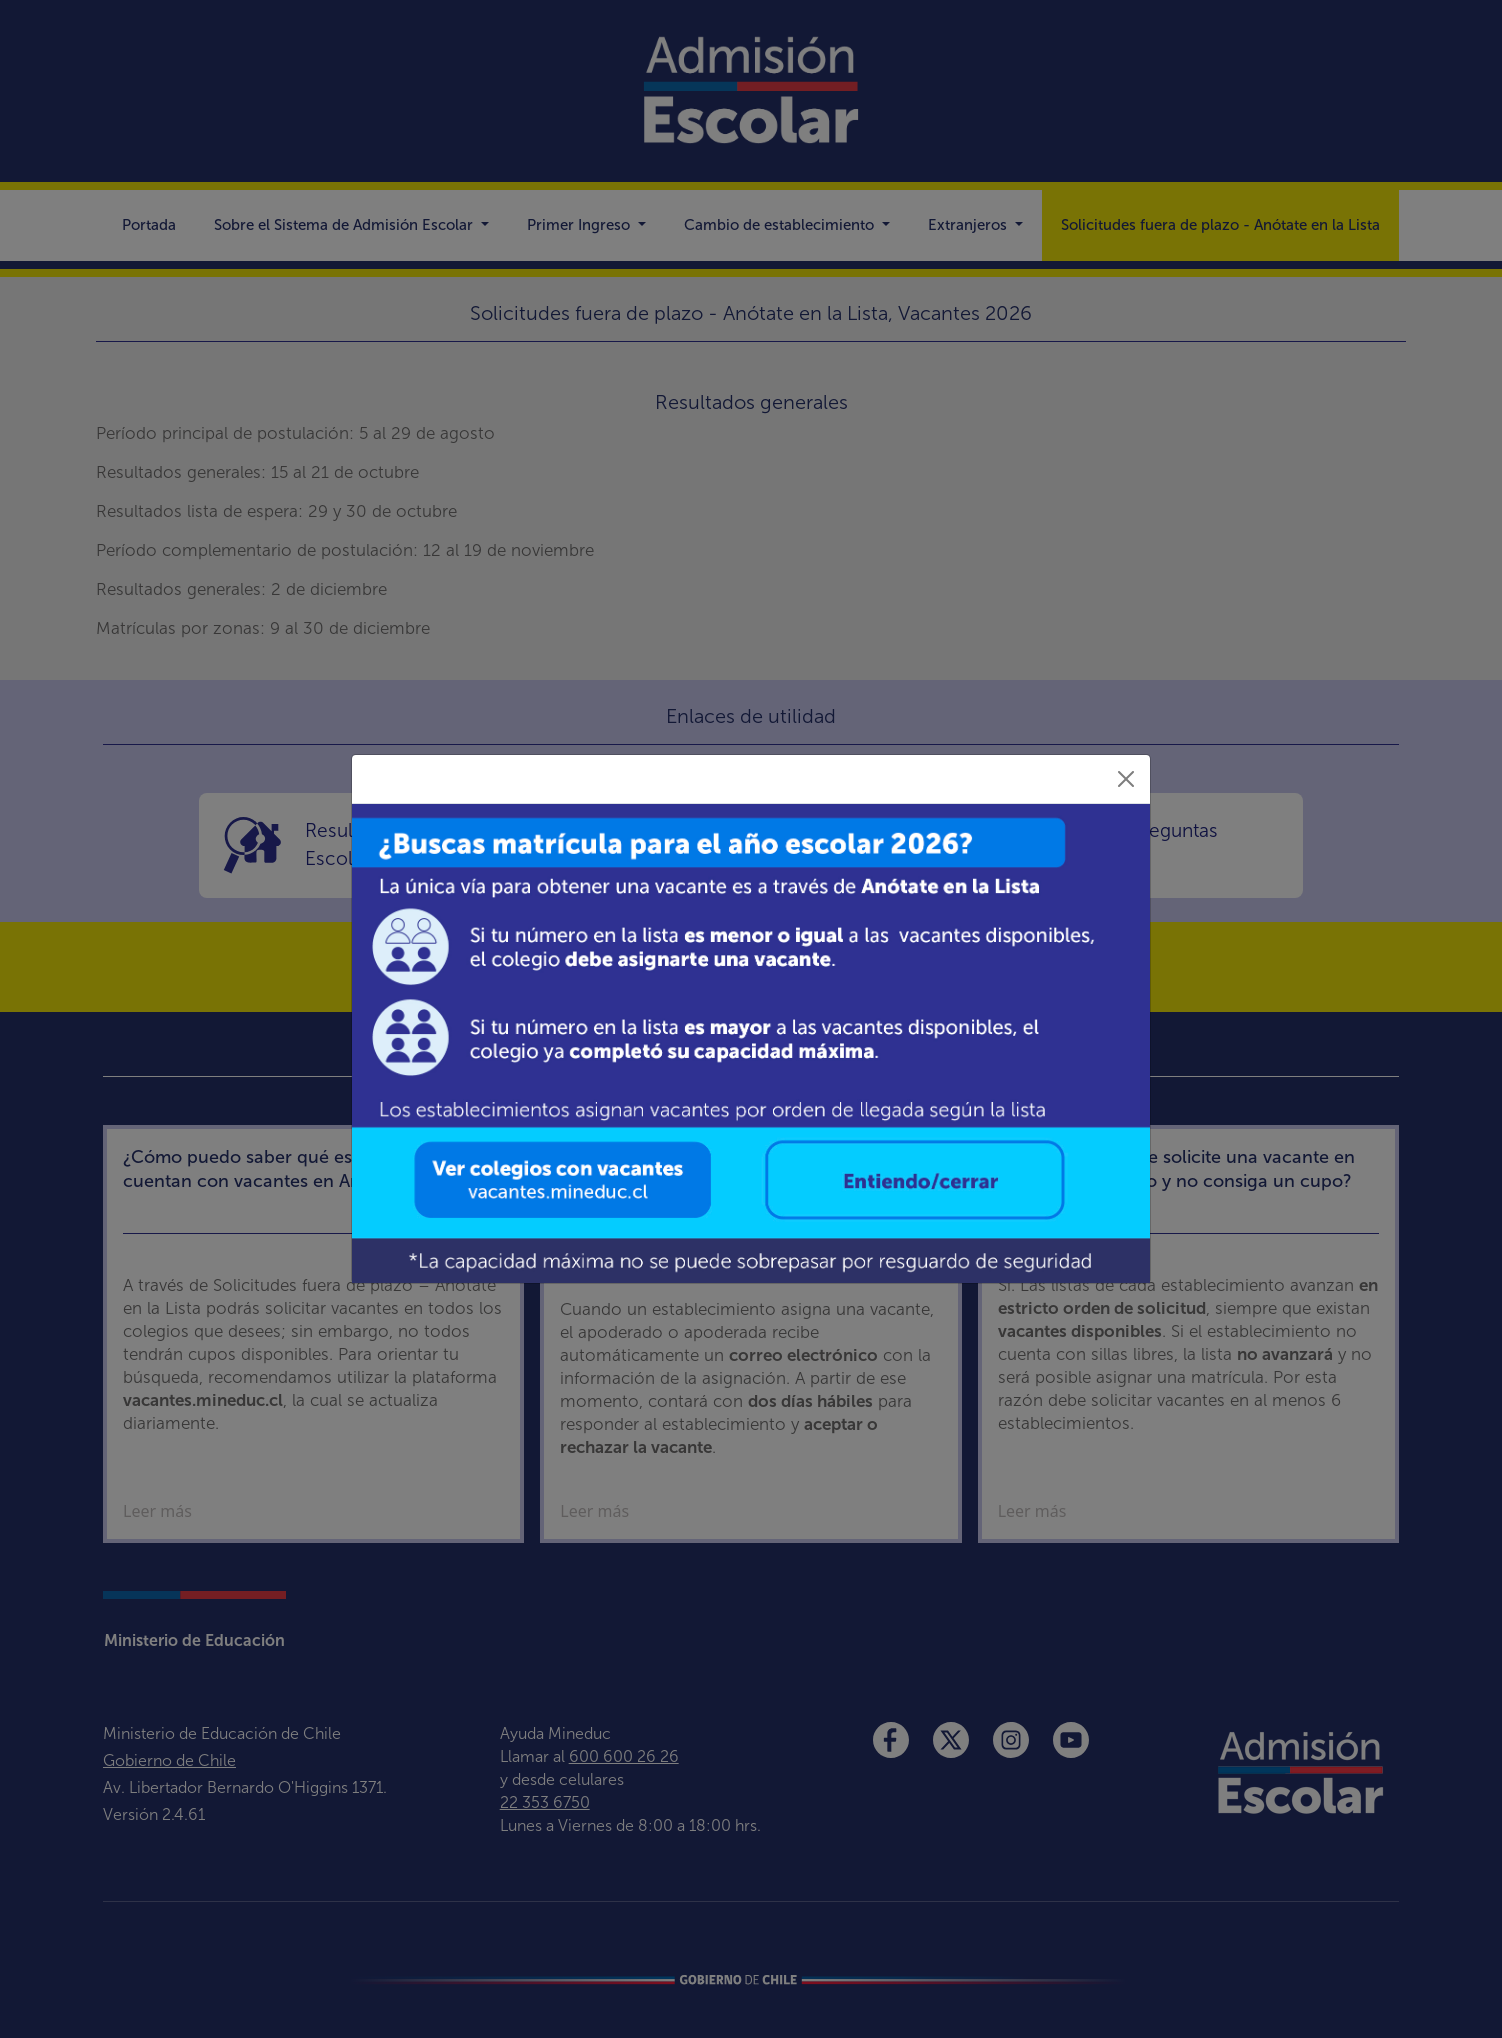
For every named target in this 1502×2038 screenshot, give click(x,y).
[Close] (1126, 779)
